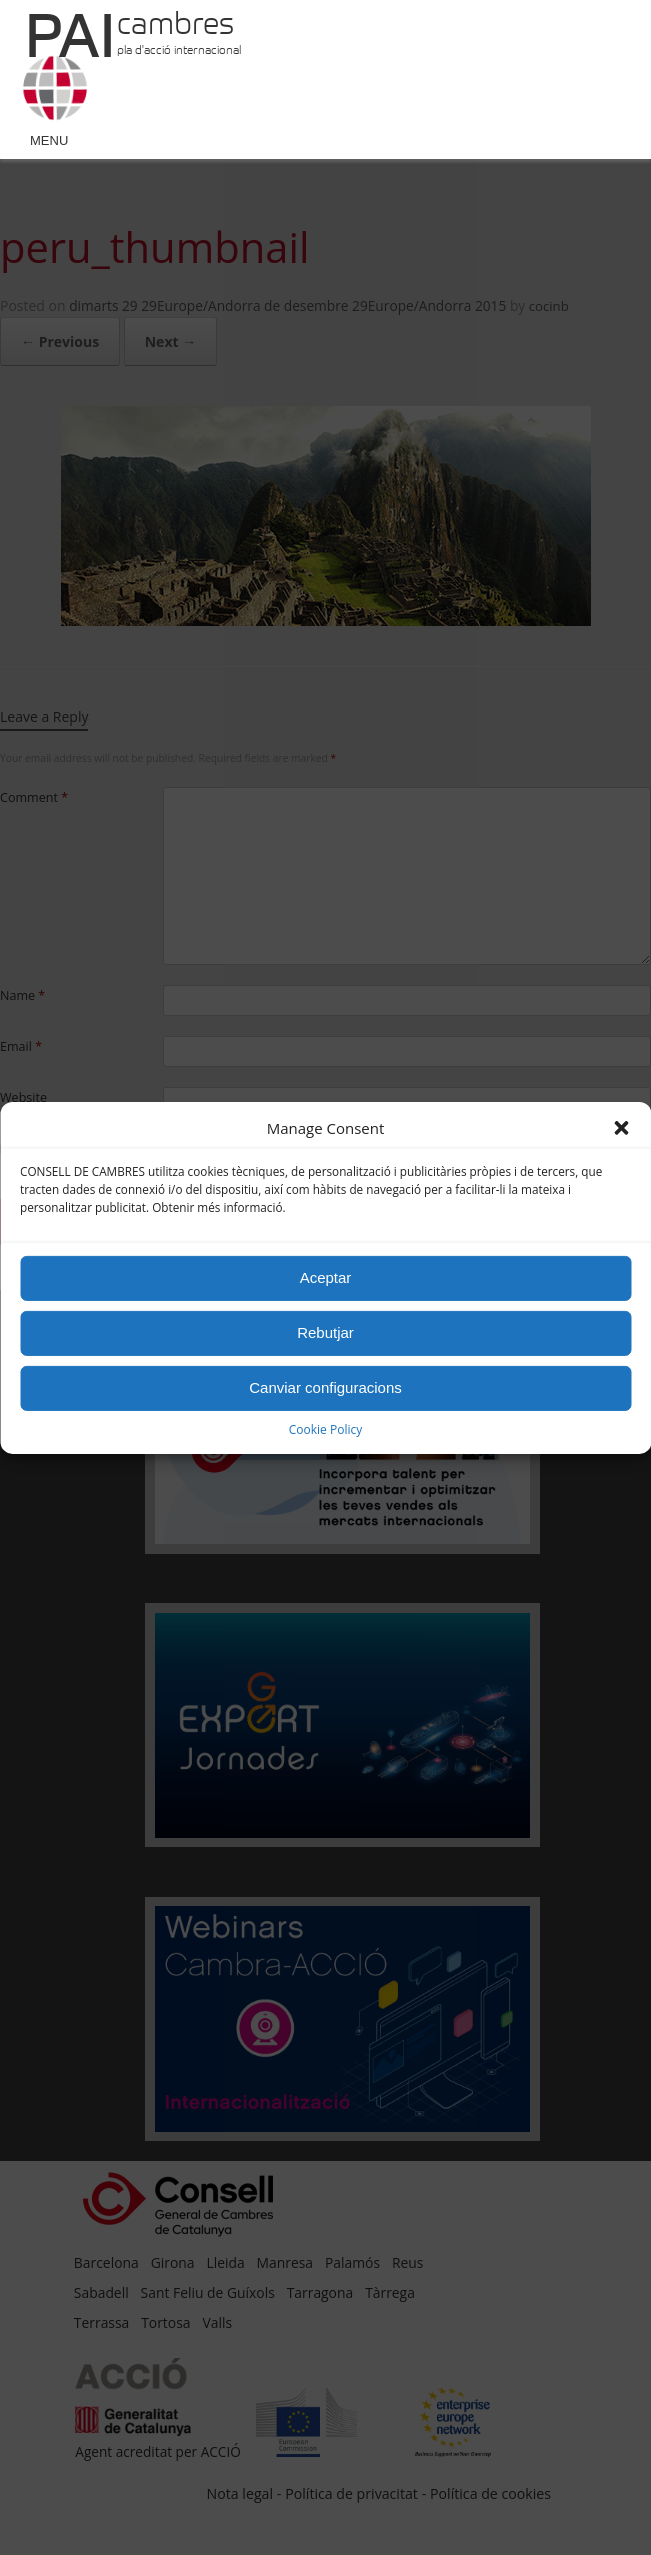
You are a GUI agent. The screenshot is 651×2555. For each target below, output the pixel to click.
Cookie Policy (325, 1429)
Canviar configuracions (325, 1387)
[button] (621, 1128)
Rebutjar (325, 1332)
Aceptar (326, 1277)
